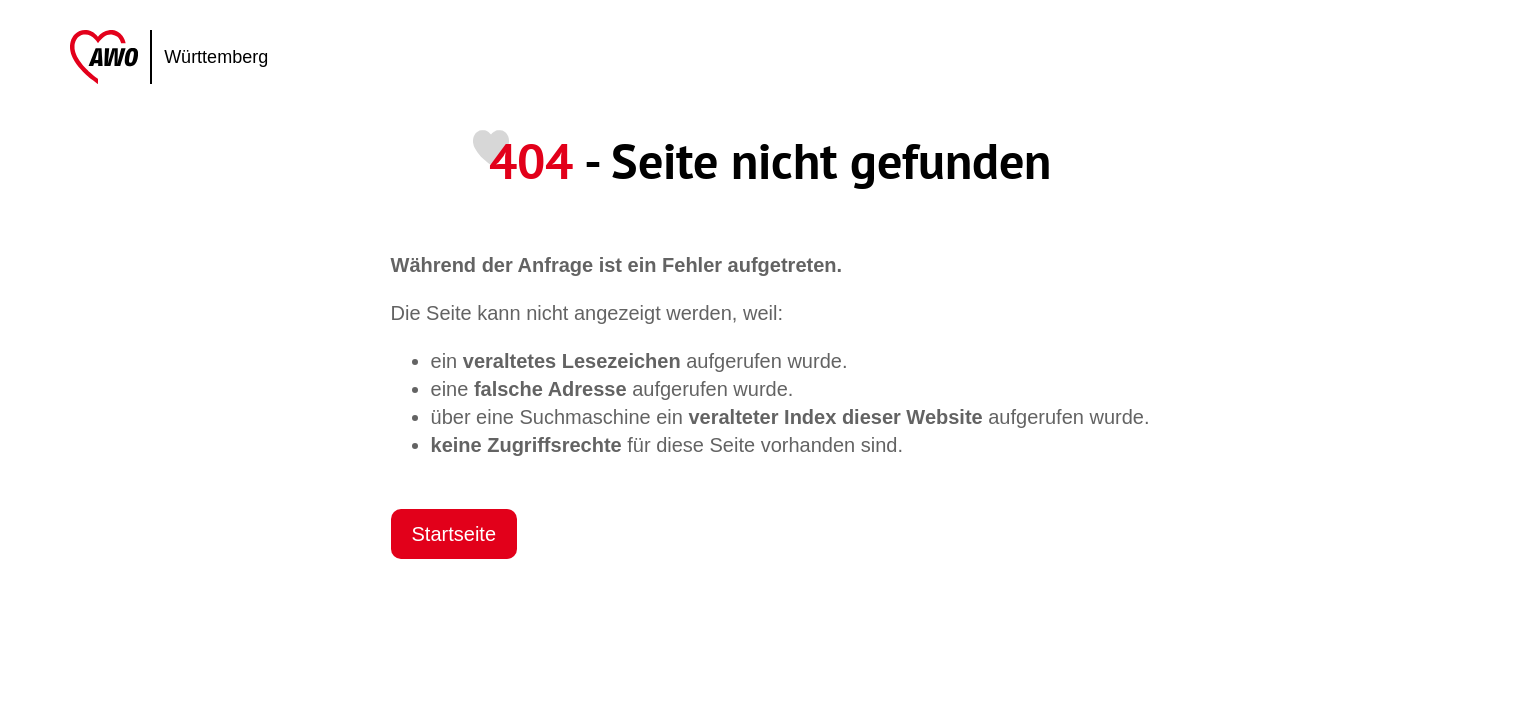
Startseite (454, 534)
